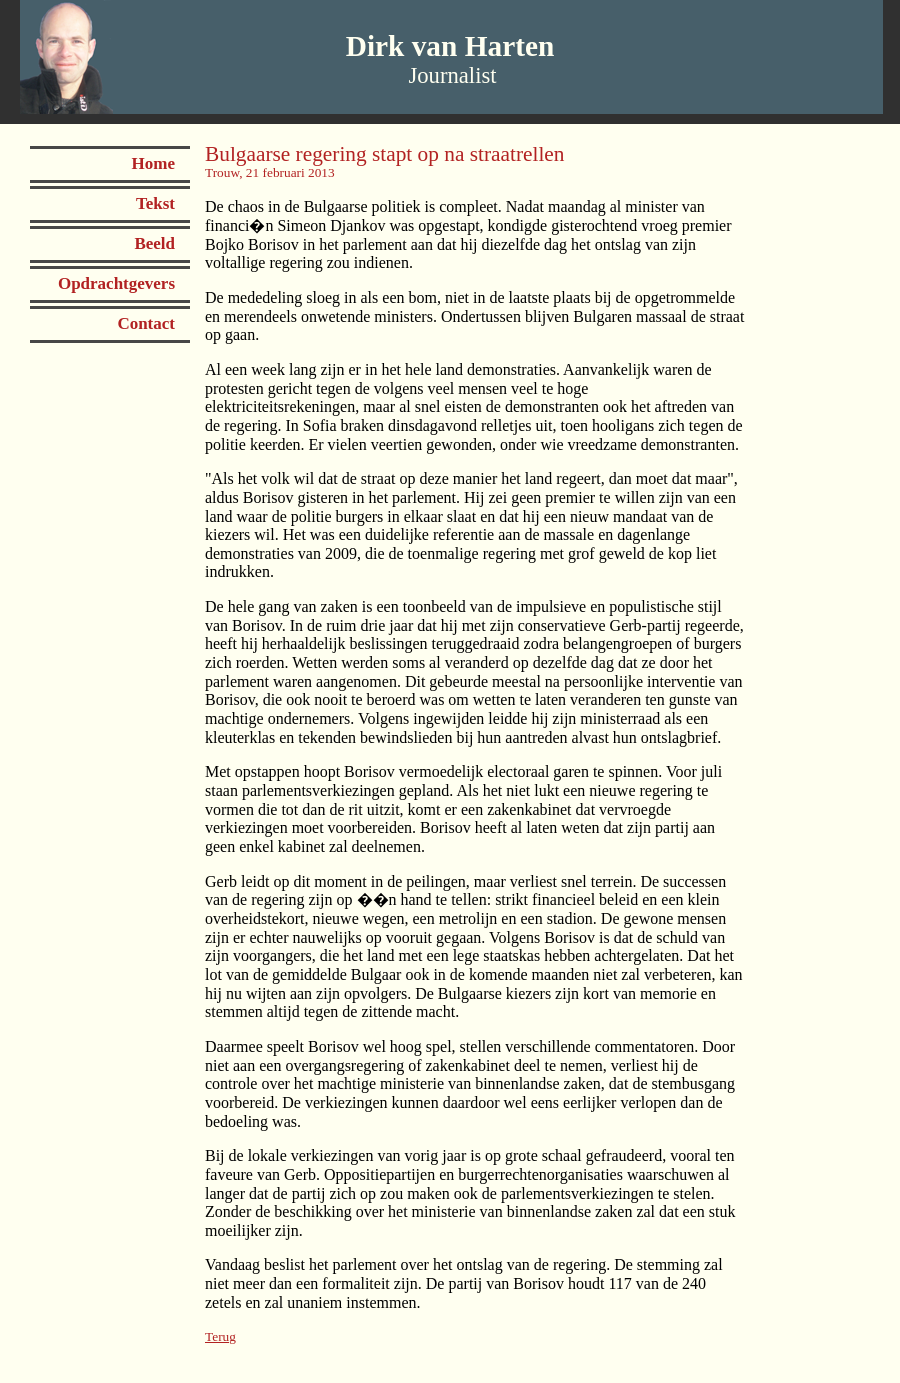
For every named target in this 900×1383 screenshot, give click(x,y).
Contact (146, 323)
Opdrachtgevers (116, 283)
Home (153, 163)
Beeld (154, 243)
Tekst (155, 203)
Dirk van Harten (450, 46)
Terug (220, 1336)
